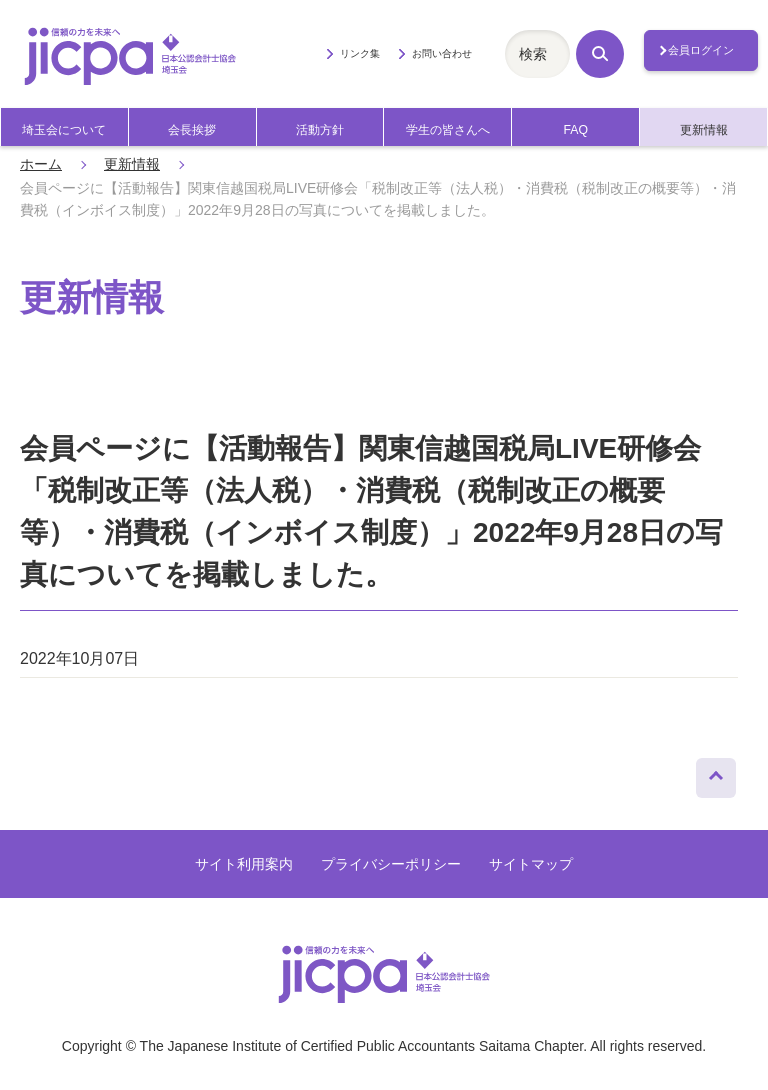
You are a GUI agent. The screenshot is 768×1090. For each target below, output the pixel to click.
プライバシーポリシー (391, 864)
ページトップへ (716, 773)
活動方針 (320, 130)
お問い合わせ (442, 53)
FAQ (575, 130)
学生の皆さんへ (448, 130)
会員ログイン (701, 50)
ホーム (41, 164)
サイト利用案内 (244, 864)
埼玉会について (64, 130)
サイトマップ (531, 864)
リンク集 (360, 53)
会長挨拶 (192, 130)
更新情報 (704, 130)
